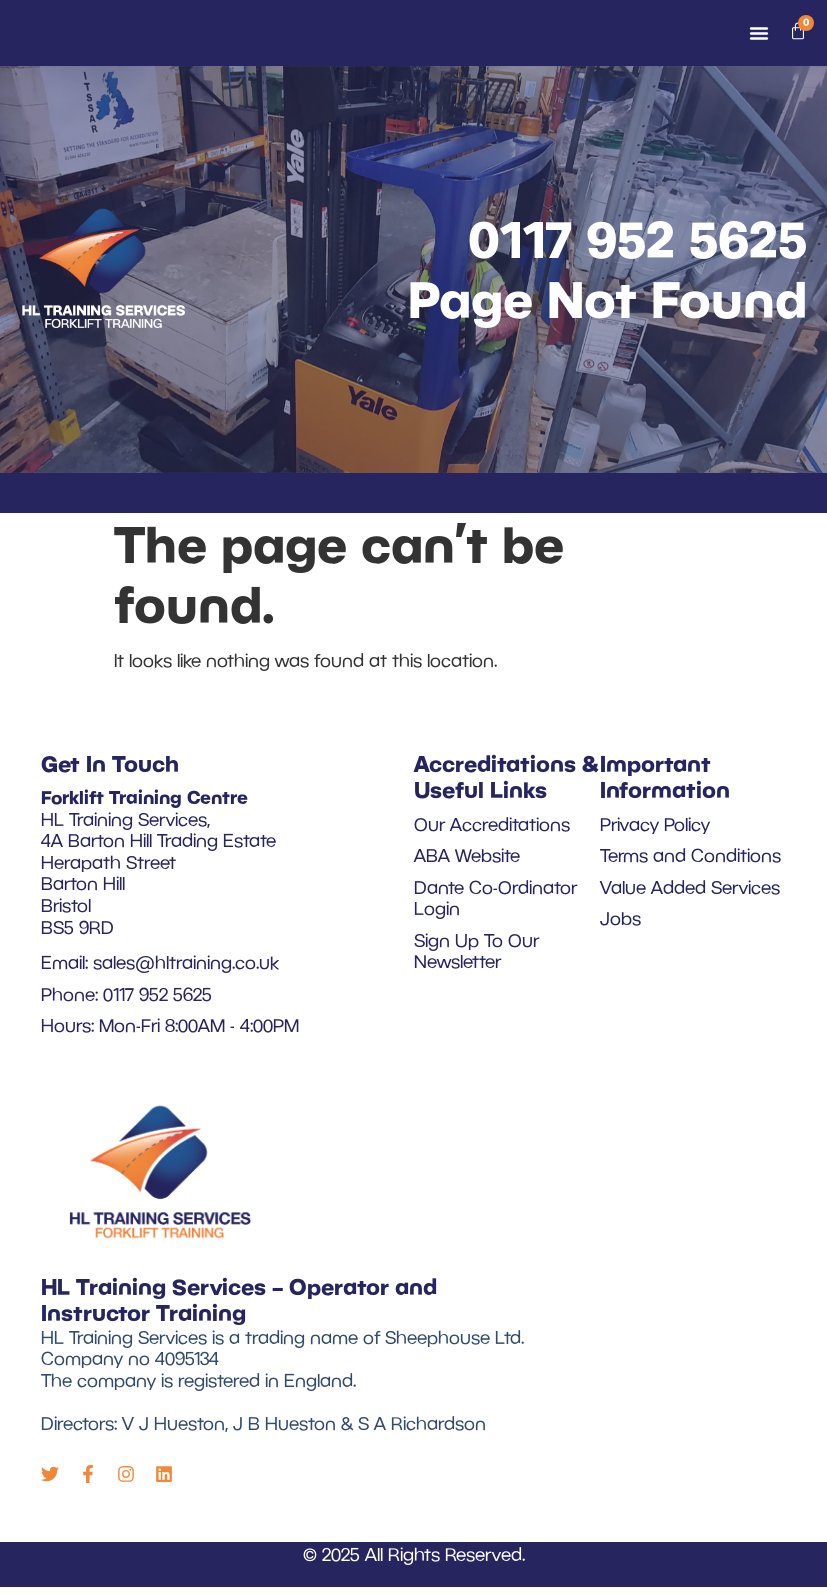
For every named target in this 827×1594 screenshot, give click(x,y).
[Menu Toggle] (759, 36)
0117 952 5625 (637, 241)
